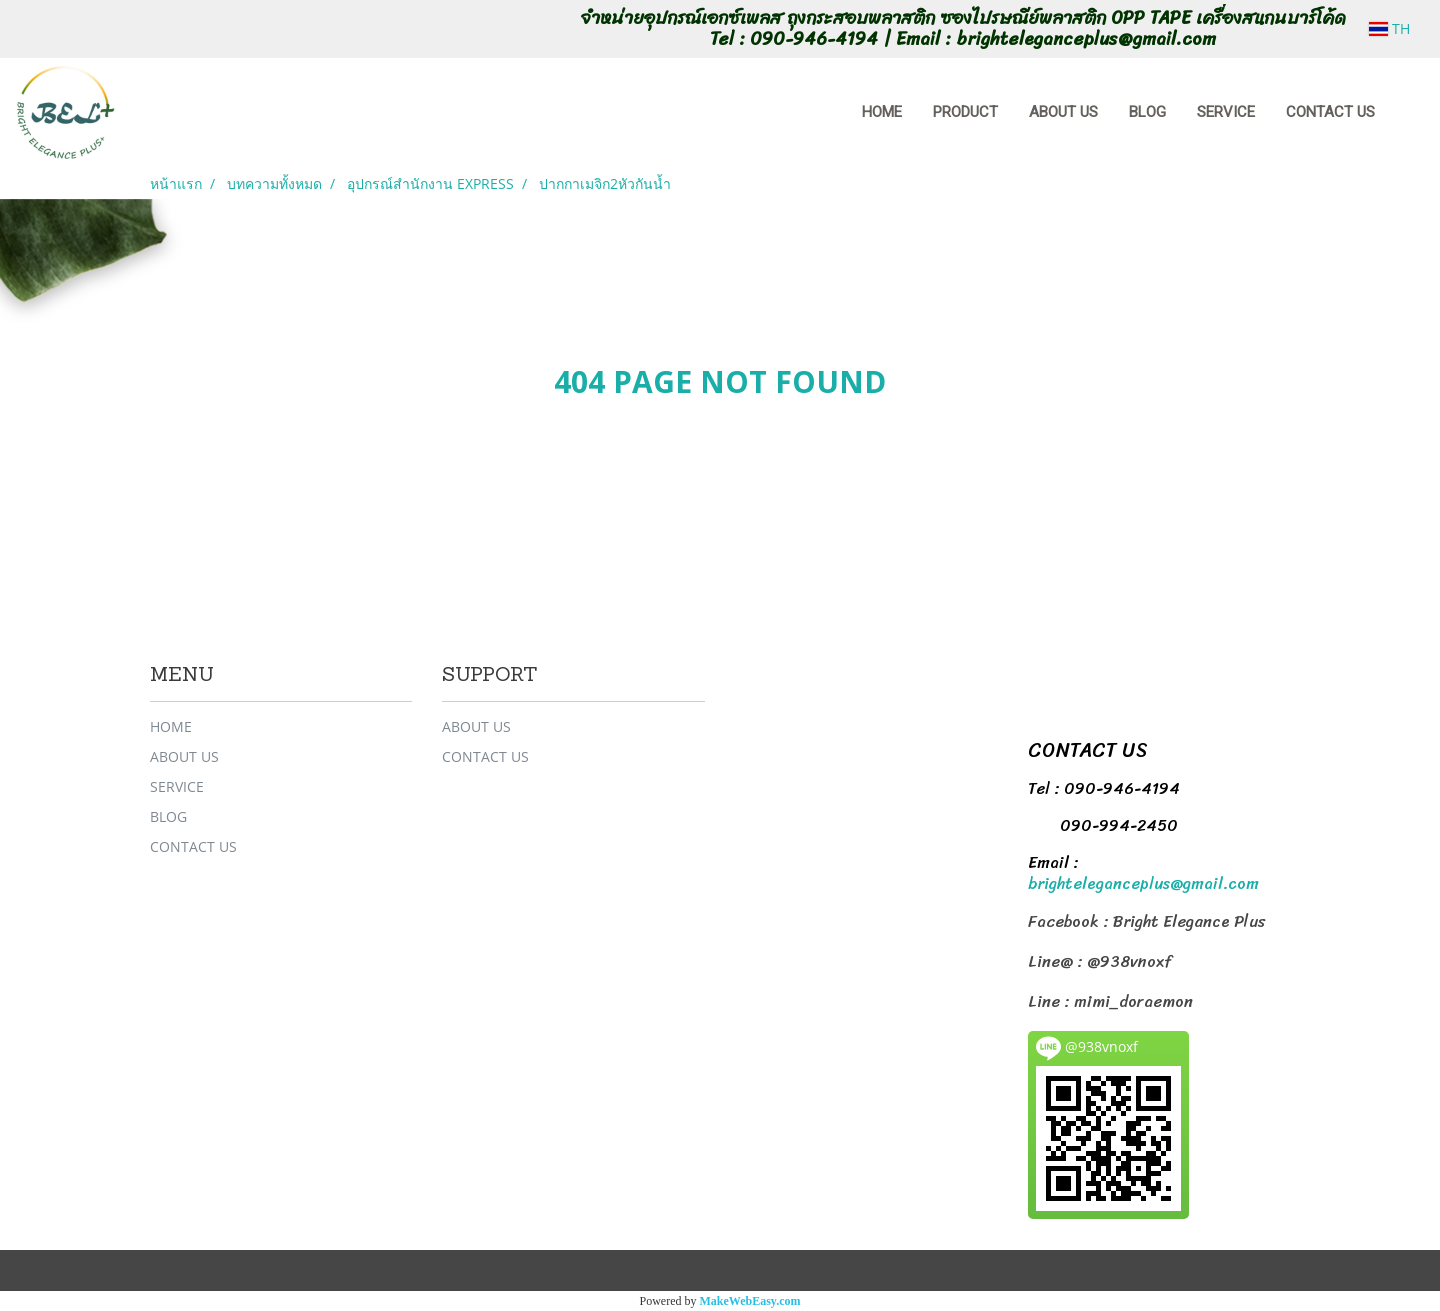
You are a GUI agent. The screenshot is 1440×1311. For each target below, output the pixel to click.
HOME (882, 112)
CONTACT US (1330, 112)
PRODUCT (965, 112)
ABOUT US (1063, 112)
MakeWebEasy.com (750, 1301)
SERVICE (1226, 112)
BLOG (1147, 112)
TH (1389, 28)
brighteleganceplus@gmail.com (1143, 883)
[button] (1409, 113)
